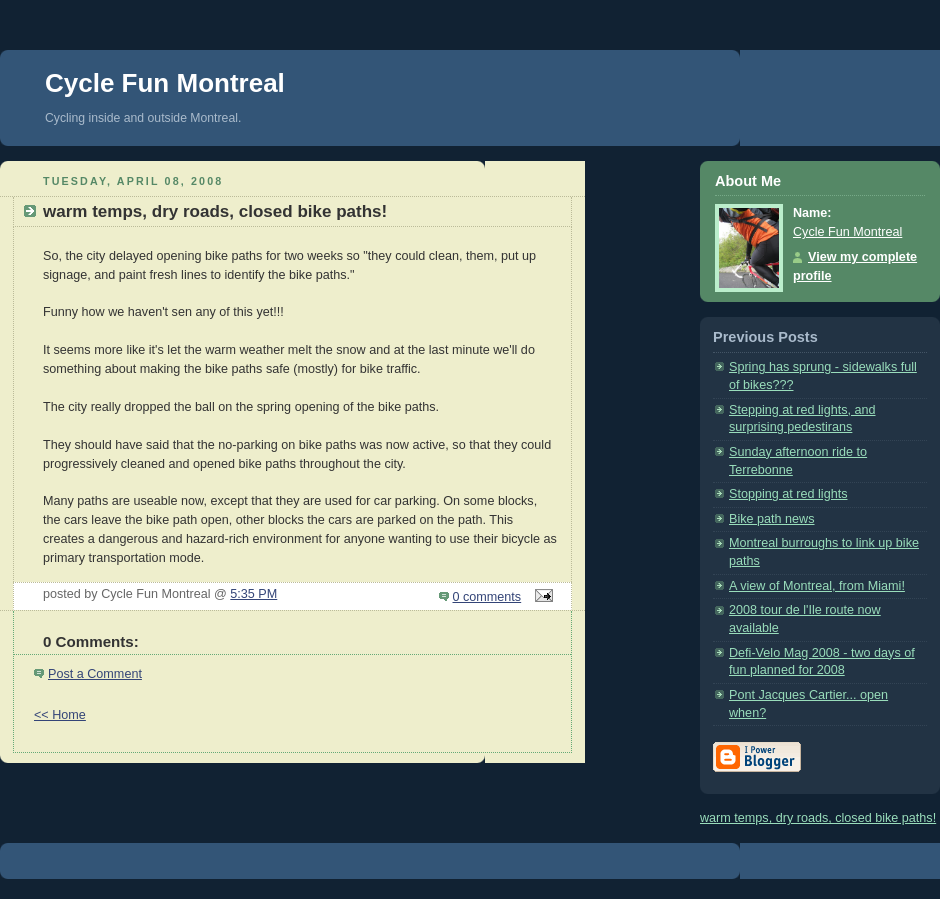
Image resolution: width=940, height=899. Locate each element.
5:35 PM (253, 594)
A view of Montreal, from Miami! (817, 586)
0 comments (487, 597)
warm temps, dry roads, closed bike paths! (818, 818)
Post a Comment (95, 674)
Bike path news (772, 519)
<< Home (60, 715)
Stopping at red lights (788, 494)
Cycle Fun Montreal (165, 83)
